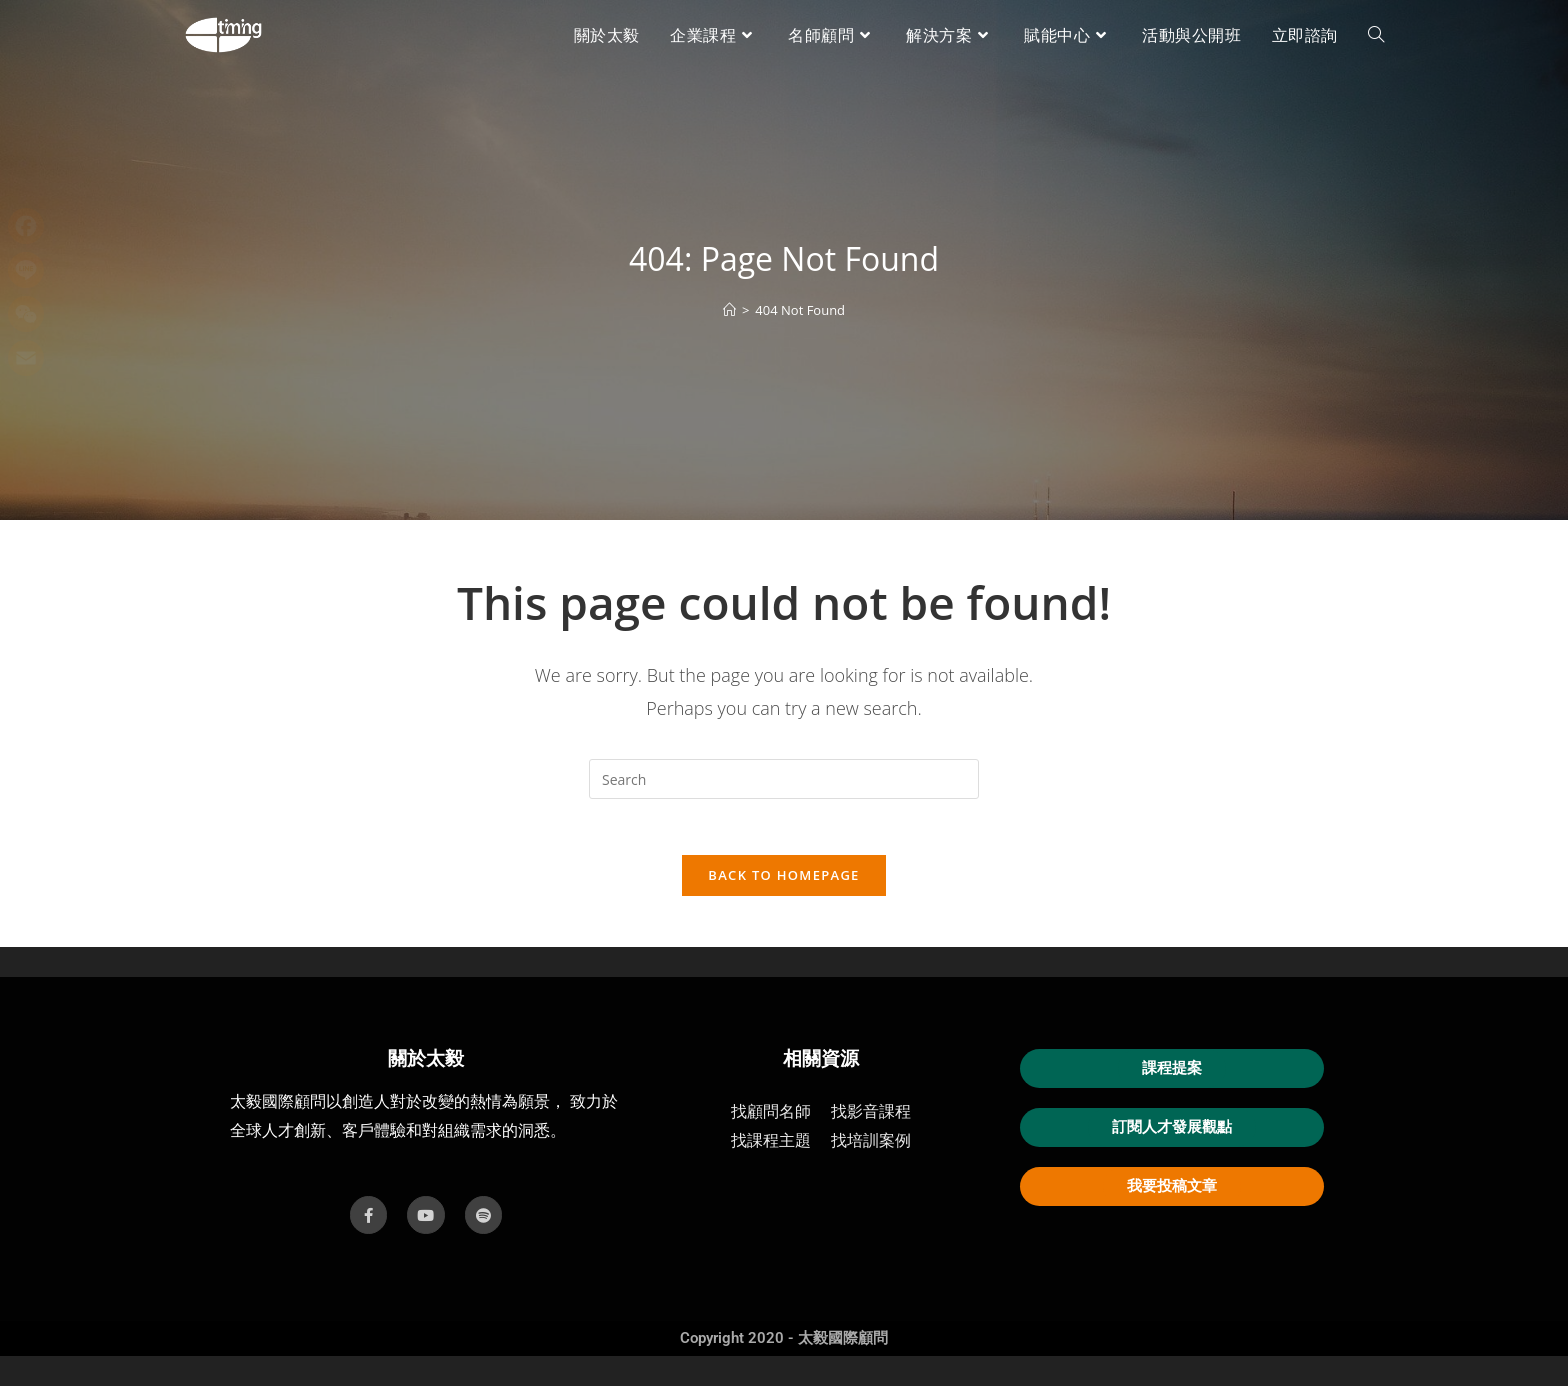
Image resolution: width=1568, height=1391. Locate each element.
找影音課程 (871, 1117)
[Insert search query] (784, 779)
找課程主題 (771, 1146)
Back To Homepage (783, 880)
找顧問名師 (771, 1117)
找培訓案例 (871, 1146)
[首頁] (729, 310)
